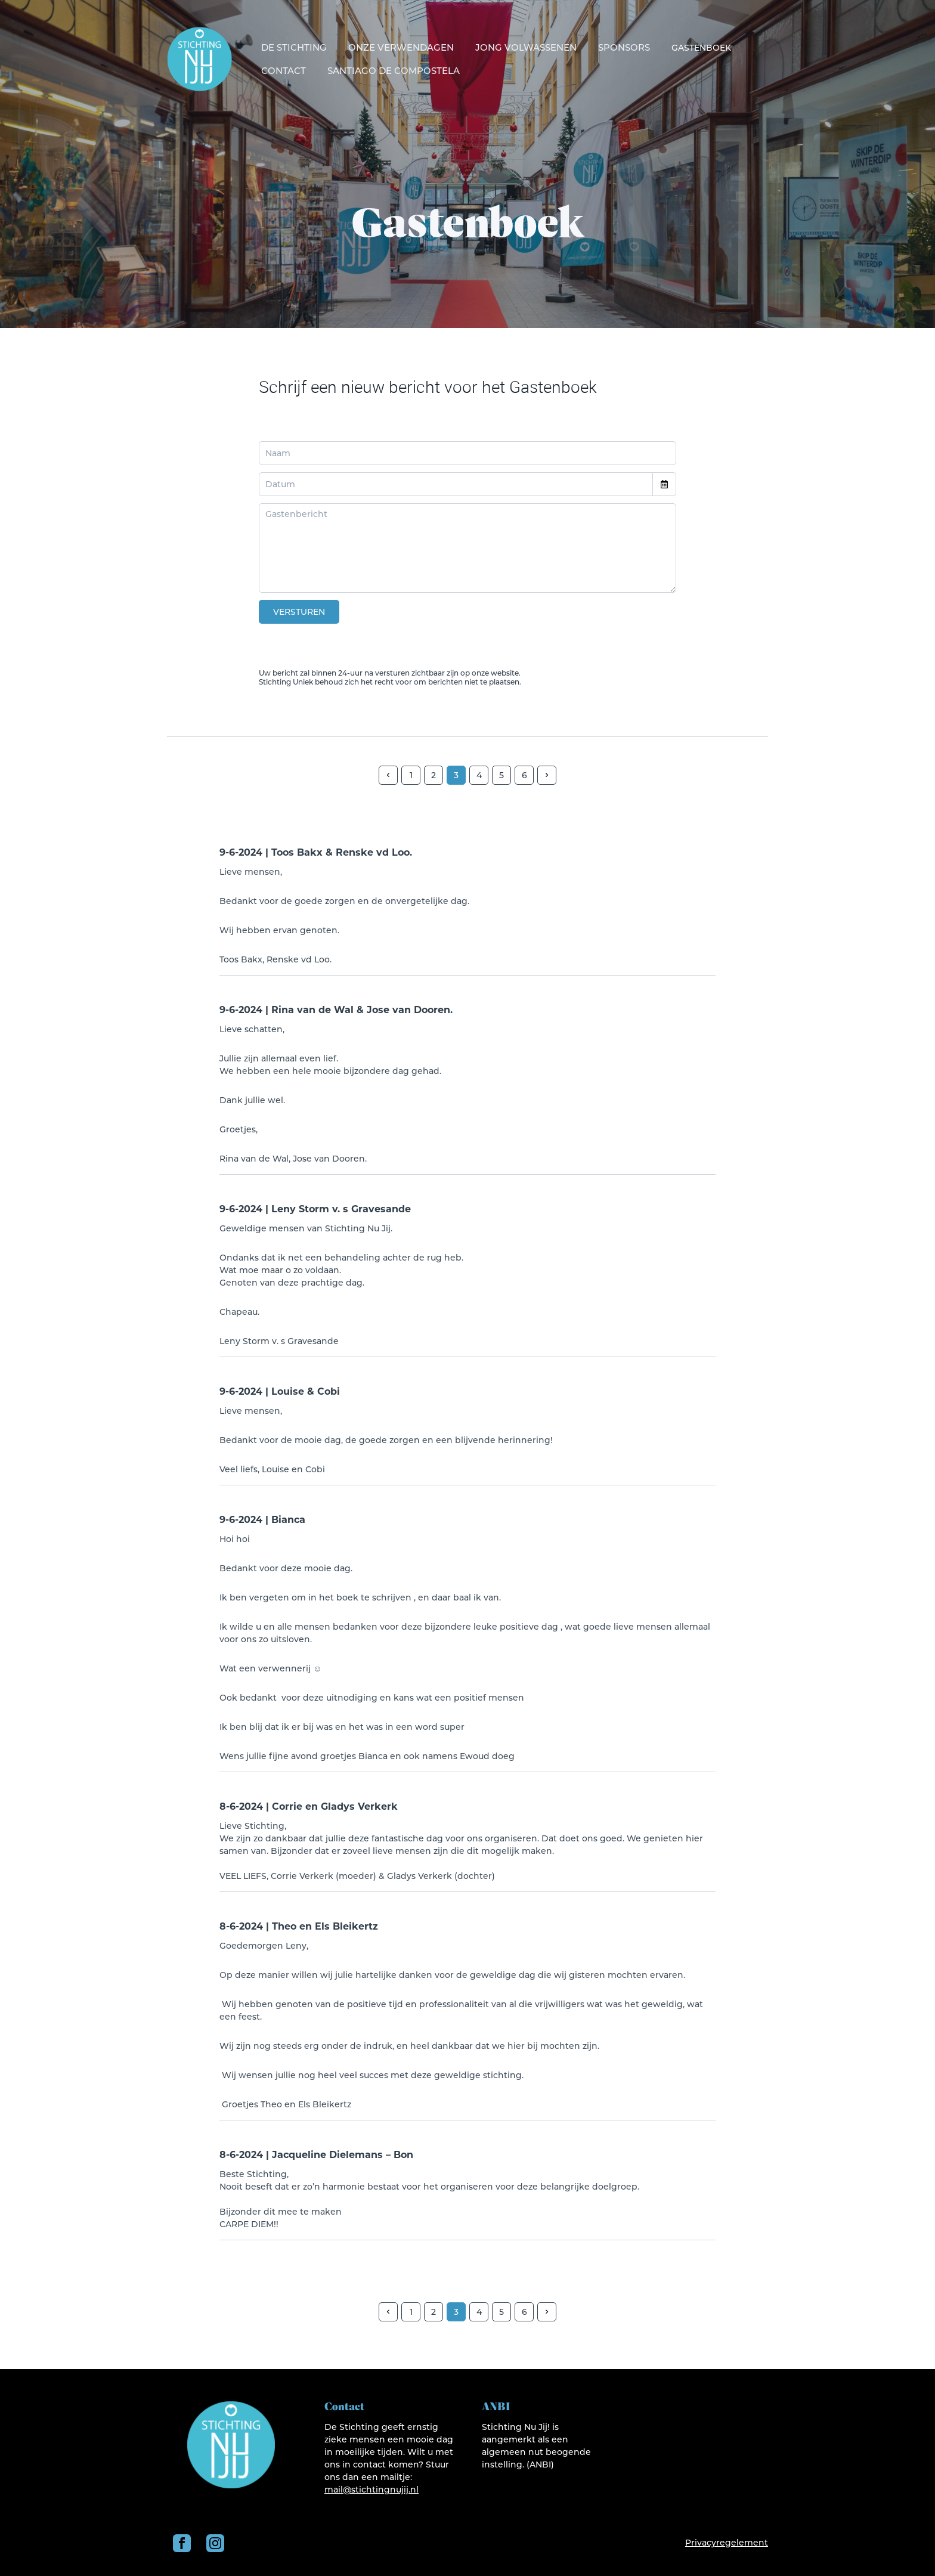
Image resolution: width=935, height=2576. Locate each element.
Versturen (299, 611)
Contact (283, 70)
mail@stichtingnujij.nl (371, 2489)
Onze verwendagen (401, 47)
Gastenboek (701, 47)
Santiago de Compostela (393, 70)
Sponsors (624, 47)
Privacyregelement (726, 2542)
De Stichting (294, 47)
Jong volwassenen (526, 47)
